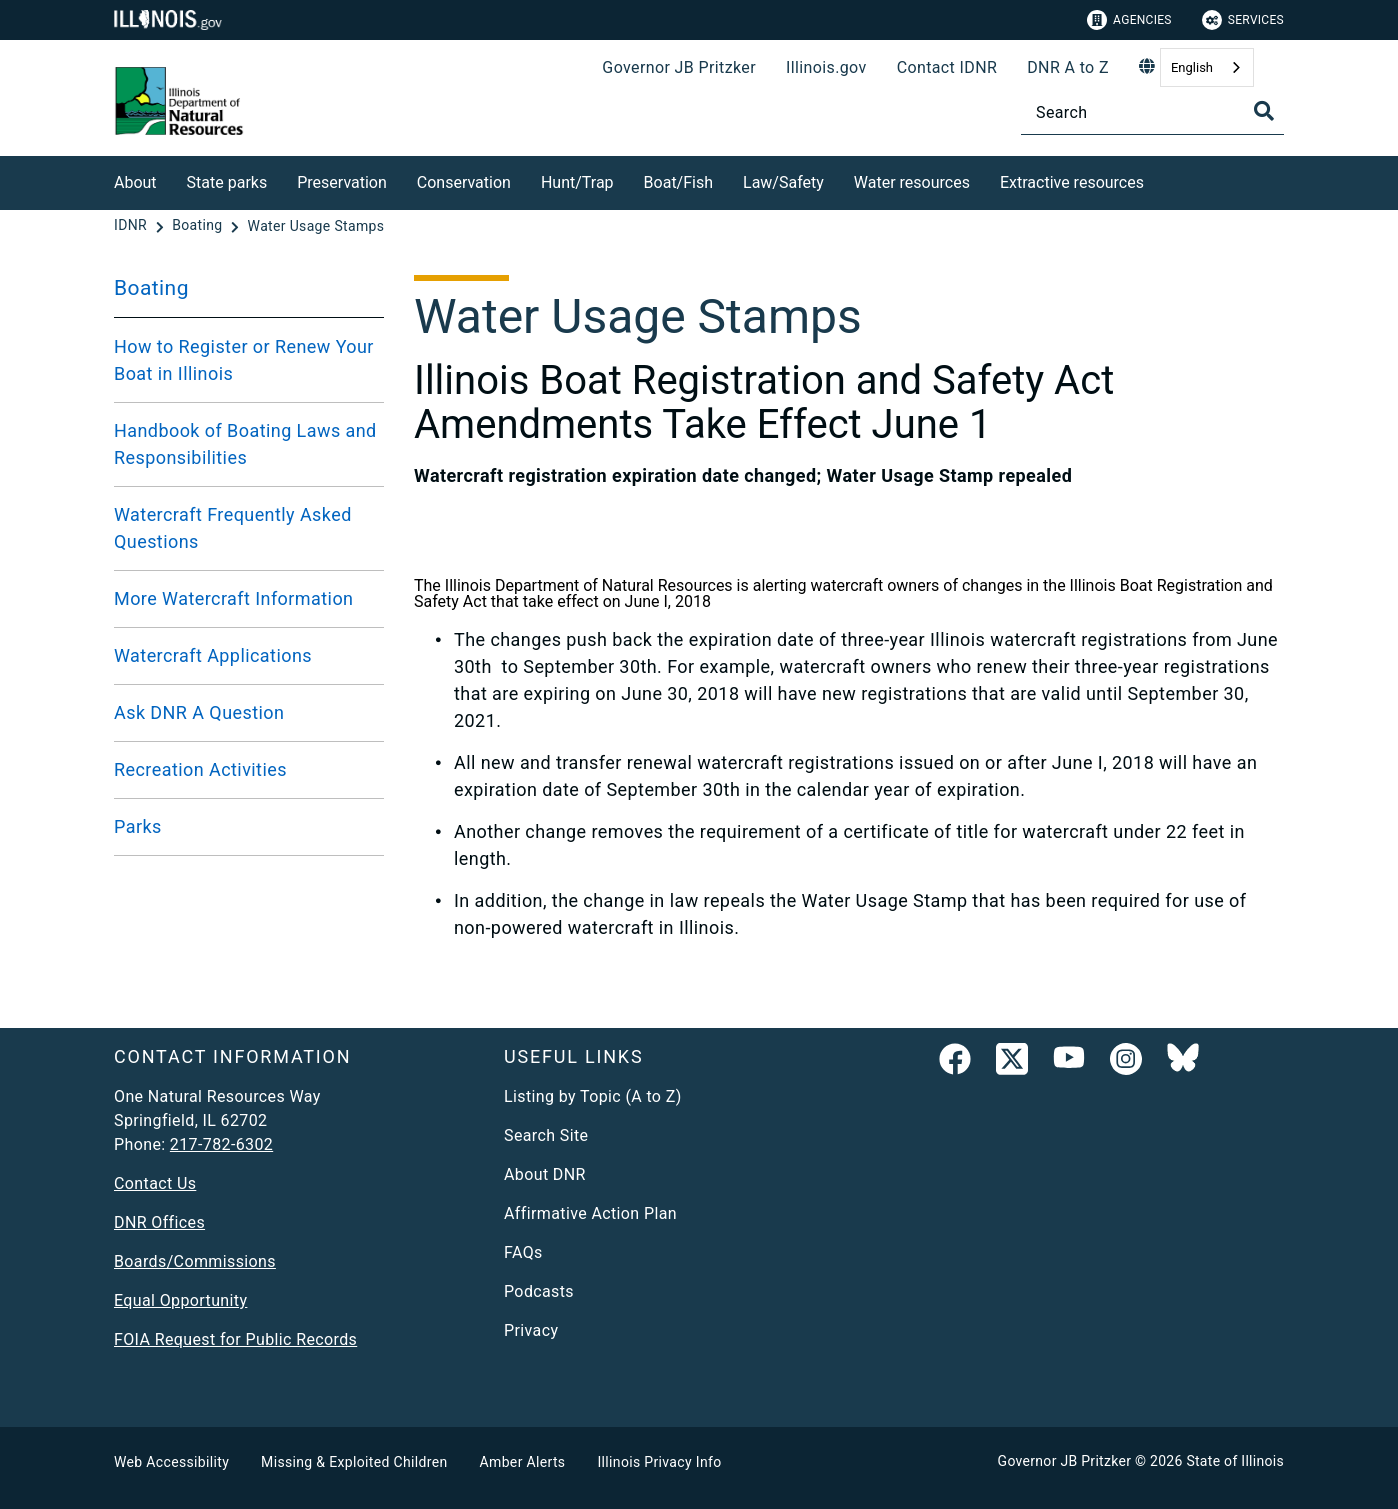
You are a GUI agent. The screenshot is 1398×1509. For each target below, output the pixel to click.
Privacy (531, 1330)
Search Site (546, 1135)
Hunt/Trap (577, 182)
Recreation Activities (200, 769)
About (135, 182)
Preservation (342, 182)
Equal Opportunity (180, 1300)
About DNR (545, 1174)
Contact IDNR (947, 67)
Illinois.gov (826, 67)
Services (1243, 20)
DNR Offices (159, 1222)
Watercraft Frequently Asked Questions (233, 528)
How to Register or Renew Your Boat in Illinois (244, 360)
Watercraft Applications (213, 655)
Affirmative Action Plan (590, 1213)
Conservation (464, 182)
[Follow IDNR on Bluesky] (1183, 1063)
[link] (955, 1063)
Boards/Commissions (195, 1261)
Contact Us (155, 1183)
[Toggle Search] (1264, 111)
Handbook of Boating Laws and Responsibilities (245, 444)
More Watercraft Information (233, 598)
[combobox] (1207, 67)
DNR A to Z (1068, 67)
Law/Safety (783, 182)
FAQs (523, 1252)
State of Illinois (1235, 1461)
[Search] (1152, 112)
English (1192, 67)
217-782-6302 (221, 1144)
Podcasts (539, 1291)
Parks (138, 826)
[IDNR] (132, 226)
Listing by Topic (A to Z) (593, 1096)
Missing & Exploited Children (354, 1462)
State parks (227, 182)
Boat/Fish (678, 182)
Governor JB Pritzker (679, 67)
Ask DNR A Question (199, 712)
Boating (151, 288)
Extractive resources (1072, 182)
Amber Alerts (523, 1462)
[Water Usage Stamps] (316, 226)
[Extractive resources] (1159, 179)
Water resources (912, 182)
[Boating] (199, 226)
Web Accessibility (171, 1462)
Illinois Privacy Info (659, 1462)
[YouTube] (1069, 1063)
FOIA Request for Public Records (235, 1339)
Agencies (1129, 20)
